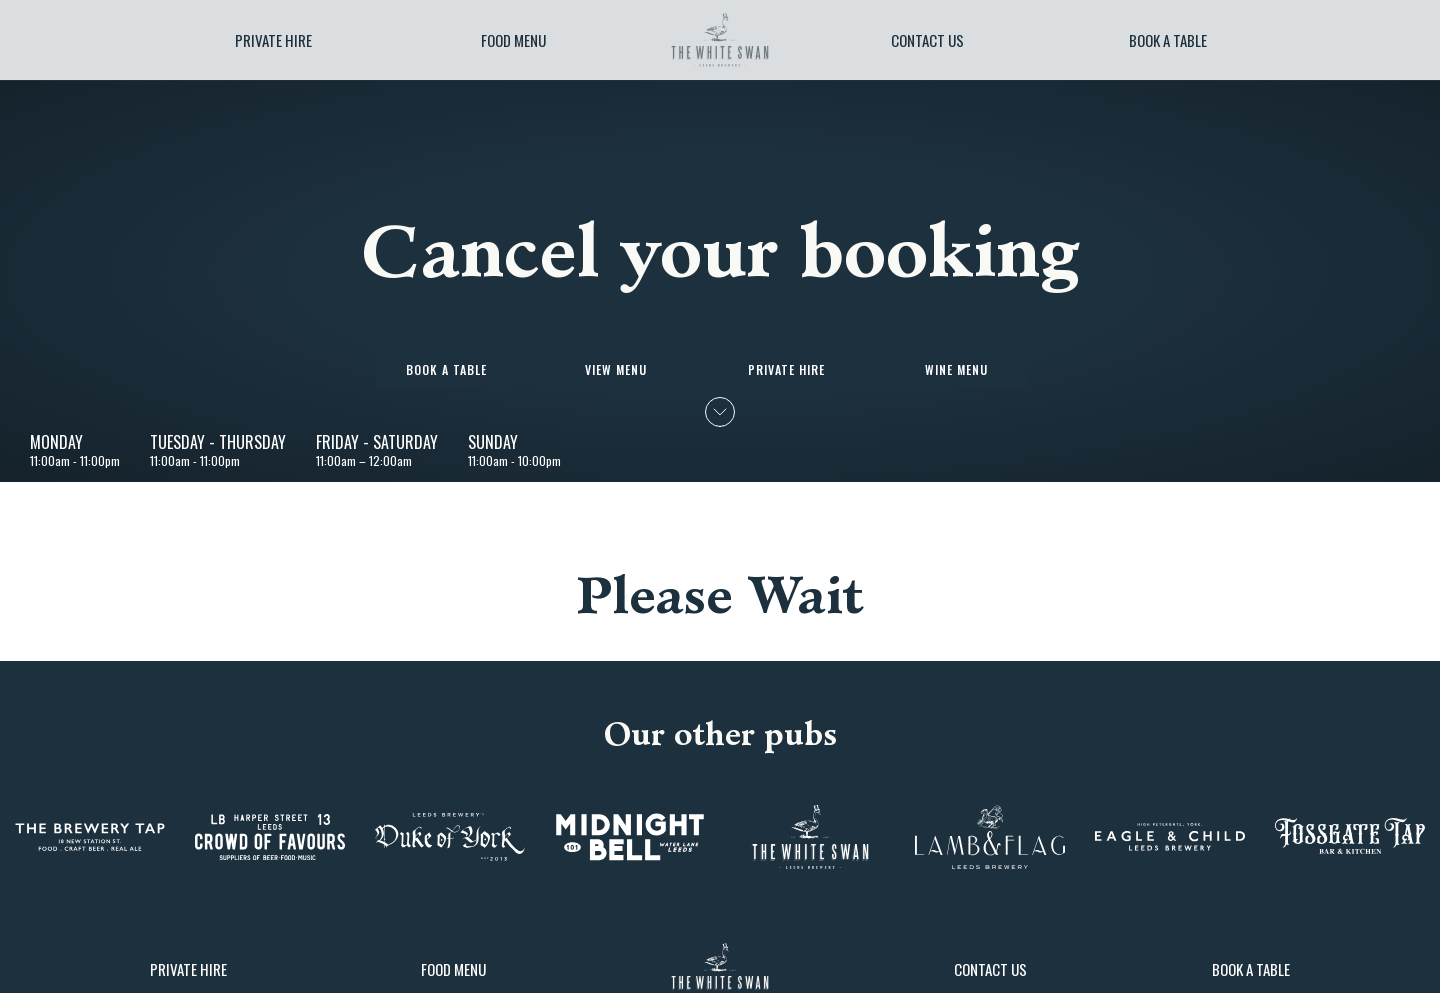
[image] (719, 40)
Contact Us (927, 40)
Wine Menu (956, 369)
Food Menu (513, 40)
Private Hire (273, 40)
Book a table (1168, 40)
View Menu (616, 369)
